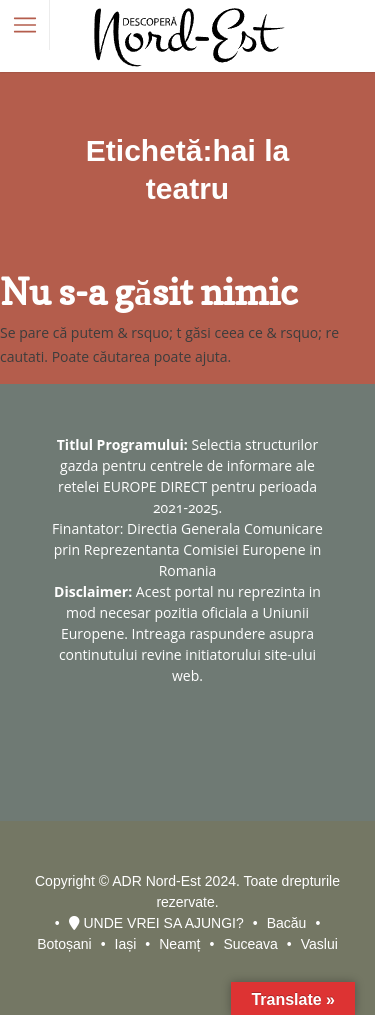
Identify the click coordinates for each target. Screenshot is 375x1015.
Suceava (250, 944)
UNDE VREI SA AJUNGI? (156, 923)
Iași (126, 944)
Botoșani (64, 944)
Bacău (287, 923)
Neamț (179, 944)
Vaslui (319, 944)
